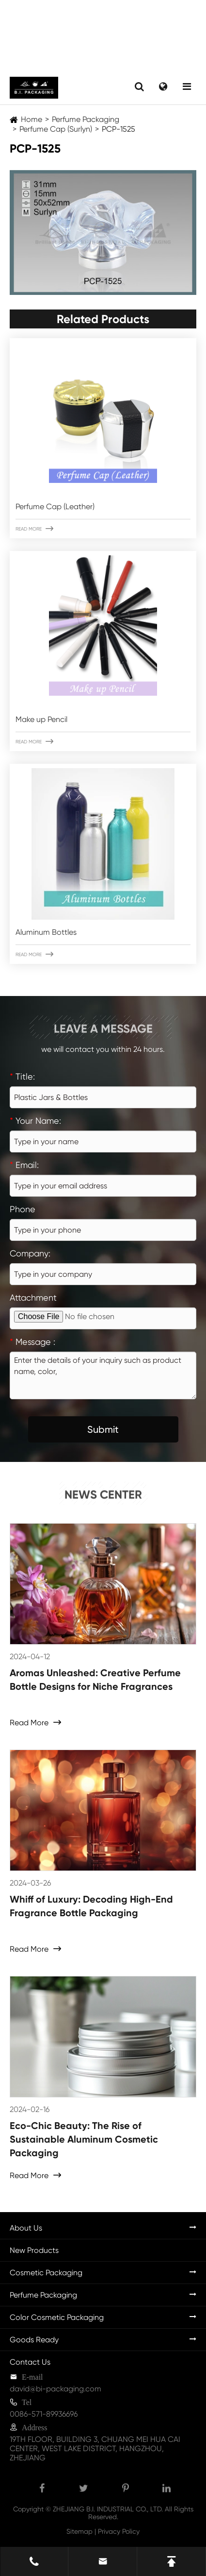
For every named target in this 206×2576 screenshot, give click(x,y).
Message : (32, 1342)
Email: (24, 1165)
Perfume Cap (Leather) (55, 506)
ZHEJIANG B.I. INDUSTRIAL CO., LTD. (108, 2509)
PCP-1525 (118, 129)
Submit (103, 1429)
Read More (34, 528)
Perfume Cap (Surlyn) (55, 129)
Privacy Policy (119, 2531)
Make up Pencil (41, 719)
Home (31, 119)
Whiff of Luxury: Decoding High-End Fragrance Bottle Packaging (91, 1906)
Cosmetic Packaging (46, 2272)
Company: (30, 1253)
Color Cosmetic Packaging (57, 2317)
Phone (22, 1209)
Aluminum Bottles (46, 932)
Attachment (33, 1297)
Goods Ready (34, 2339)
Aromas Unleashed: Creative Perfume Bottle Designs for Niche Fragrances (95, 1679)
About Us (26, 2228)
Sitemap (79, 2531)
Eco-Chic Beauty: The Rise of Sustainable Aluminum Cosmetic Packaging (84, 2139)
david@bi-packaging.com (55, 2388)
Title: (22, 1076)
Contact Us (30, 2362)
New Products (34, 2250)
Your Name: (35, 1121)
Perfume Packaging (85, 119)
